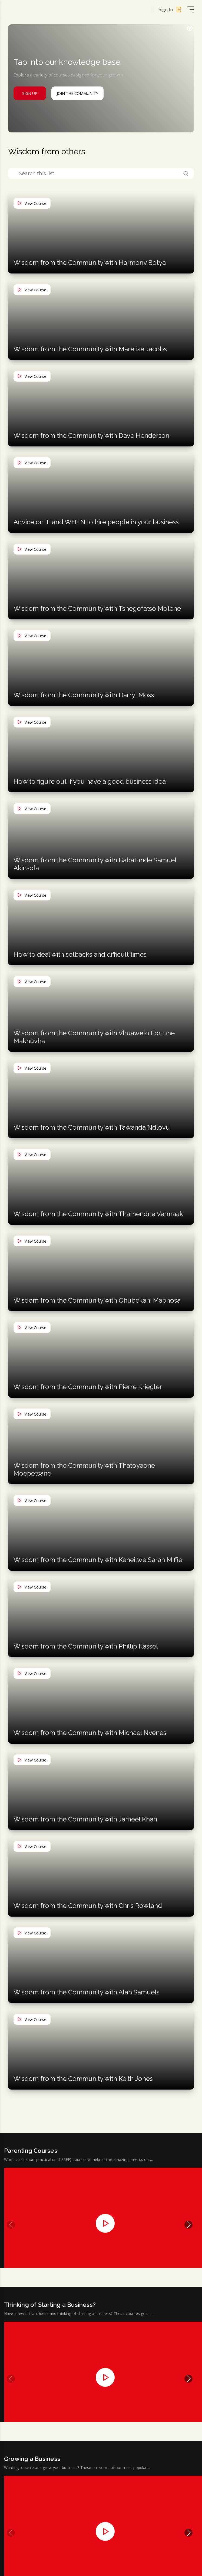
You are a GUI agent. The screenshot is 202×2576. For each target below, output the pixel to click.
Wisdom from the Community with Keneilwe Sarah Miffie (98, 1560)
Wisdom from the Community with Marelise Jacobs (90, 349)
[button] (188, 2226)
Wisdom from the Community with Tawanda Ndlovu (92, 1127)
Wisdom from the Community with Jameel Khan (85, 1819)
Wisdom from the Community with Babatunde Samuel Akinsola (95, 864)
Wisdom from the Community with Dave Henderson (91, 435)
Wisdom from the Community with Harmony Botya (90, 262)
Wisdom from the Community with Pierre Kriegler (88, 1387)
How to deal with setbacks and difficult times (80, 954)
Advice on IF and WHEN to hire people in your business (96, 522)
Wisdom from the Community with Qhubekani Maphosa (97, 1300)
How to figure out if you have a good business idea (90, 781)
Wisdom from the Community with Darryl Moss (84, 695)
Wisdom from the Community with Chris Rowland (88, 1906)
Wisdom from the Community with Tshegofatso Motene (97, 608)
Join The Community (77, 93)
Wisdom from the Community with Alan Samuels (87, 1992)
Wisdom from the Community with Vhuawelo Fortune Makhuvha (94, 1037)
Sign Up (29, 93)
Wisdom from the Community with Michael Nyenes (90, 1733)
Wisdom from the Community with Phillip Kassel (86, 1646)
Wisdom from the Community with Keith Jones (83, 2079)
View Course (32, 203)
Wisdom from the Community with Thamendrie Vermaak (98, 1214)
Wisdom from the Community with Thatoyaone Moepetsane (84, 1469)
